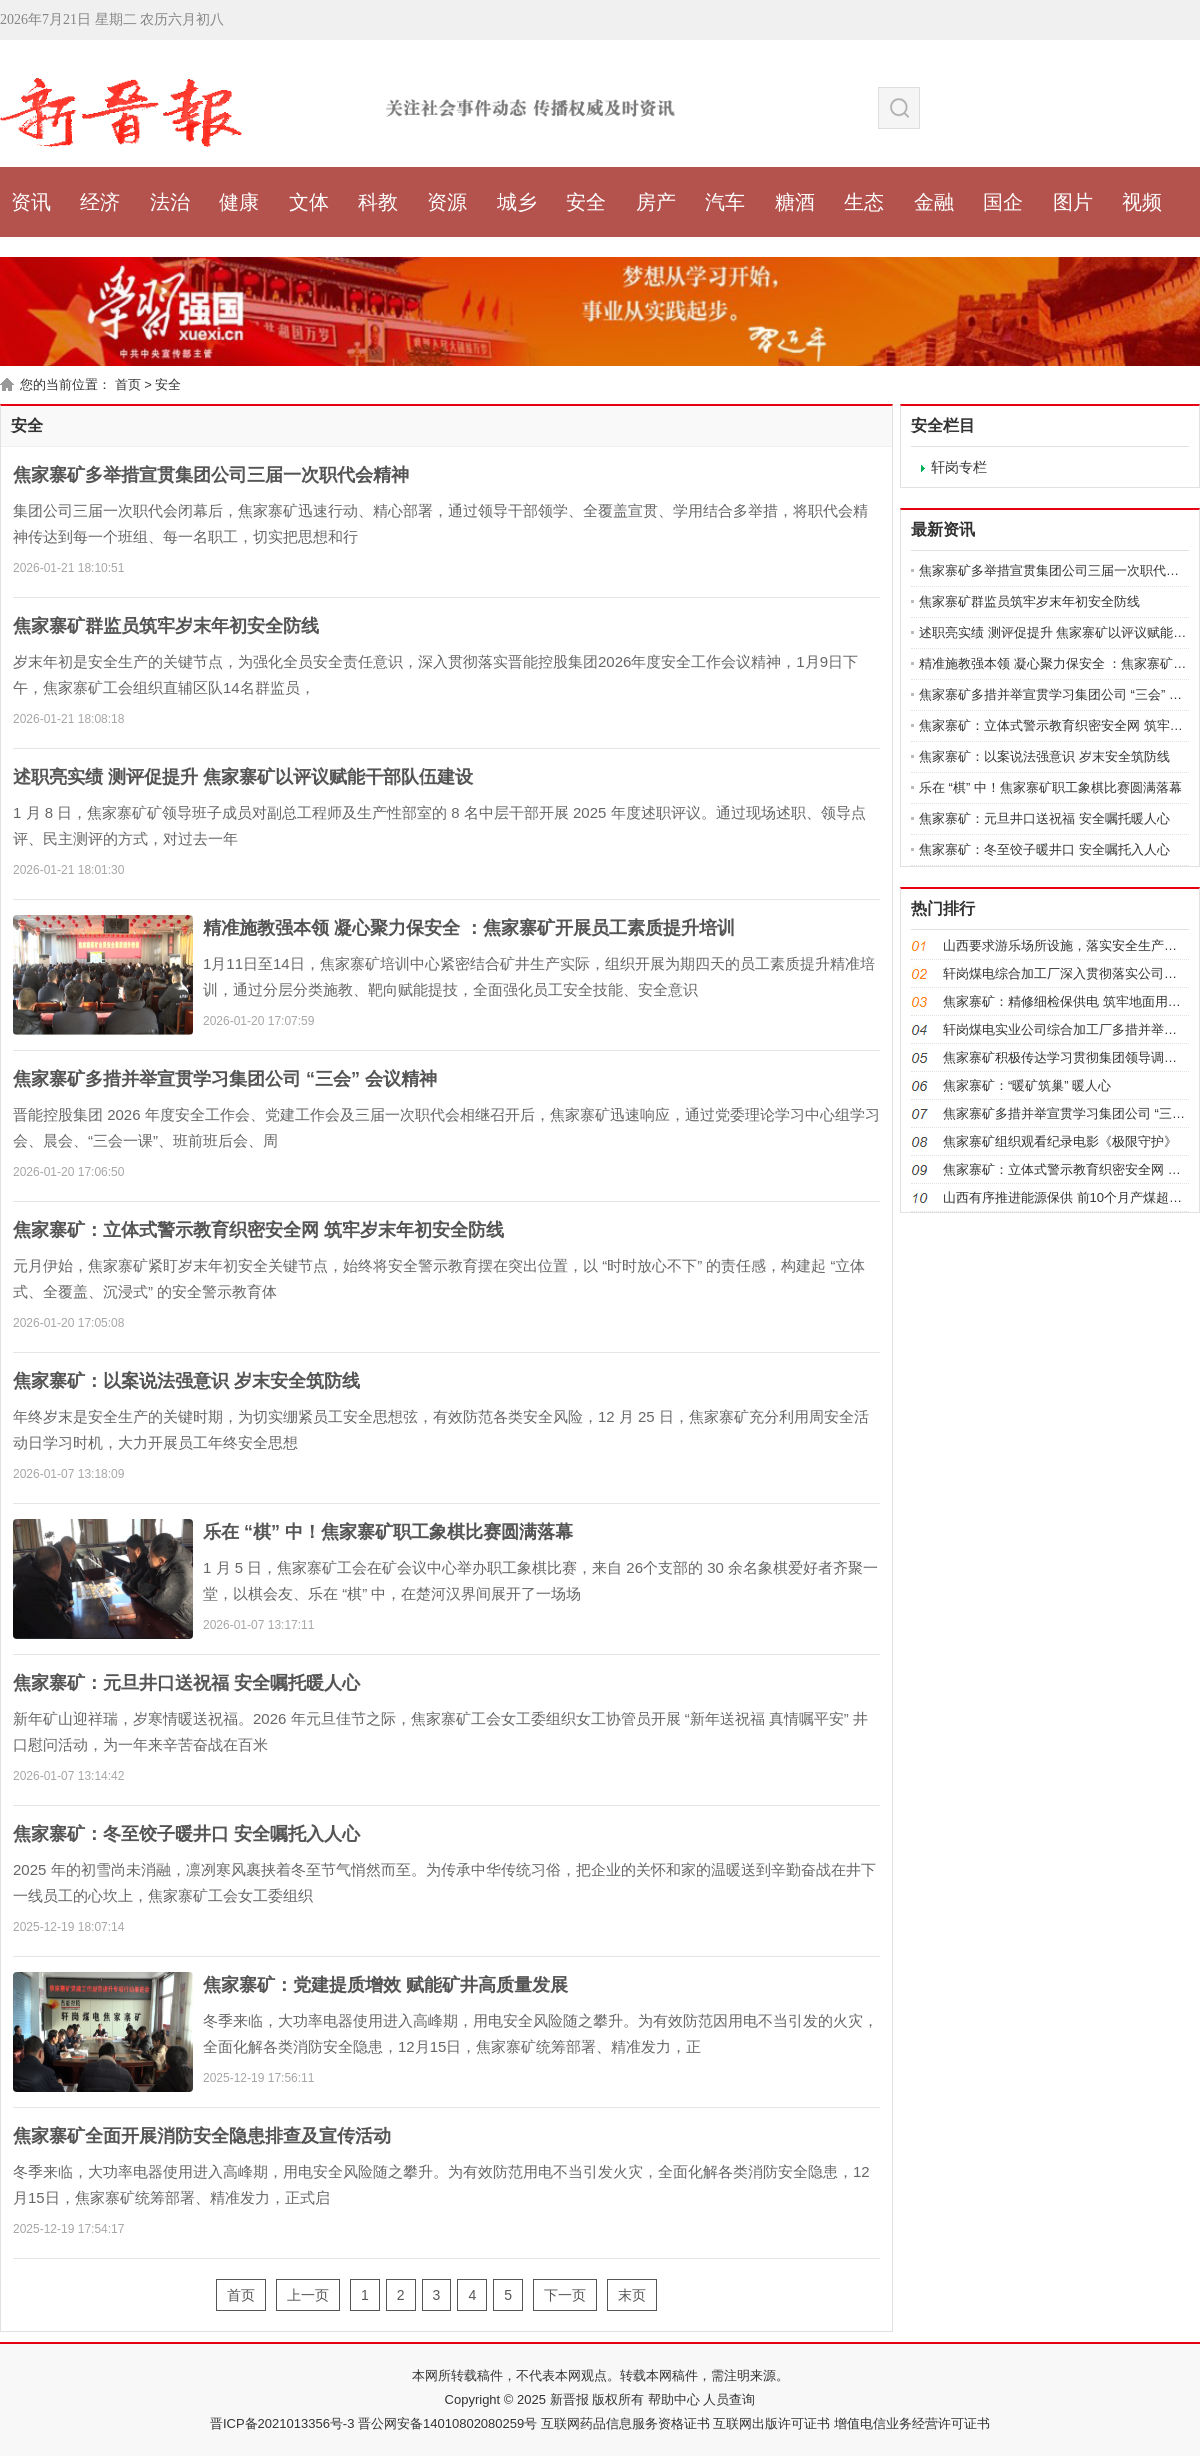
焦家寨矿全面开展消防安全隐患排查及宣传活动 (202, 2136)
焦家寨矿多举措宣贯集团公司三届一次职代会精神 (211, 475)
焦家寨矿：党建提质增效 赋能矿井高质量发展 (385, 1985)
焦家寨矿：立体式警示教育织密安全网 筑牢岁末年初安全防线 (258, 1230)
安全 (586, 202)
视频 (1142, 202)
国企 (1003, 202)
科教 (378, 202)
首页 (128, 384)
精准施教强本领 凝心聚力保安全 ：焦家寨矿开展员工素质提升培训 (469, 928)
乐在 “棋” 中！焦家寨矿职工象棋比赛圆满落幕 (388, 1532)
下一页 (565, 2295)
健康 (239, 202)
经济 (100, 202)
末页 (632, 2295)
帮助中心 (672, 2399)
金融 (934, 202)
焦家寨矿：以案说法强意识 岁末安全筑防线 (186, 1381)
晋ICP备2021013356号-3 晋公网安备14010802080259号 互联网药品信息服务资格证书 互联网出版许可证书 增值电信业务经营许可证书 (600, 2423)
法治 (170, 202)
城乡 (517, 202)
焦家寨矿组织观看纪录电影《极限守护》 (1060, 1141)
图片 (1073, 202)
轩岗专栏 (959, 467)
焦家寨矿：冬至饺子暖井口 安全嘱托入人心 (186, 1834)
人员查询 (728, 2399)
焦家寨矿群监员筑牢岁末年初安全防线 (166, 626)
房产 (656, 202)
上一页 (308, 2295)
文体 (309, 202)
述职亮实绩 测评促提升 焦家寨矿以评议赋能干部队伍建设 (243, 777)
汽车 (725, 202)
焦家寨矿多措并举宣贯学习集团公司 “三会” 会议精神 (225, 1079)
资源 (447, 202)
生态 (864, 202)
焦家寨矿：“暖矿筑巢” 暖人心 (1027, 1085)
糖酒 (795, 202)
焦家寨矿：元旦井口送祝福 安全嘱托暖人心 (186, 1683)
